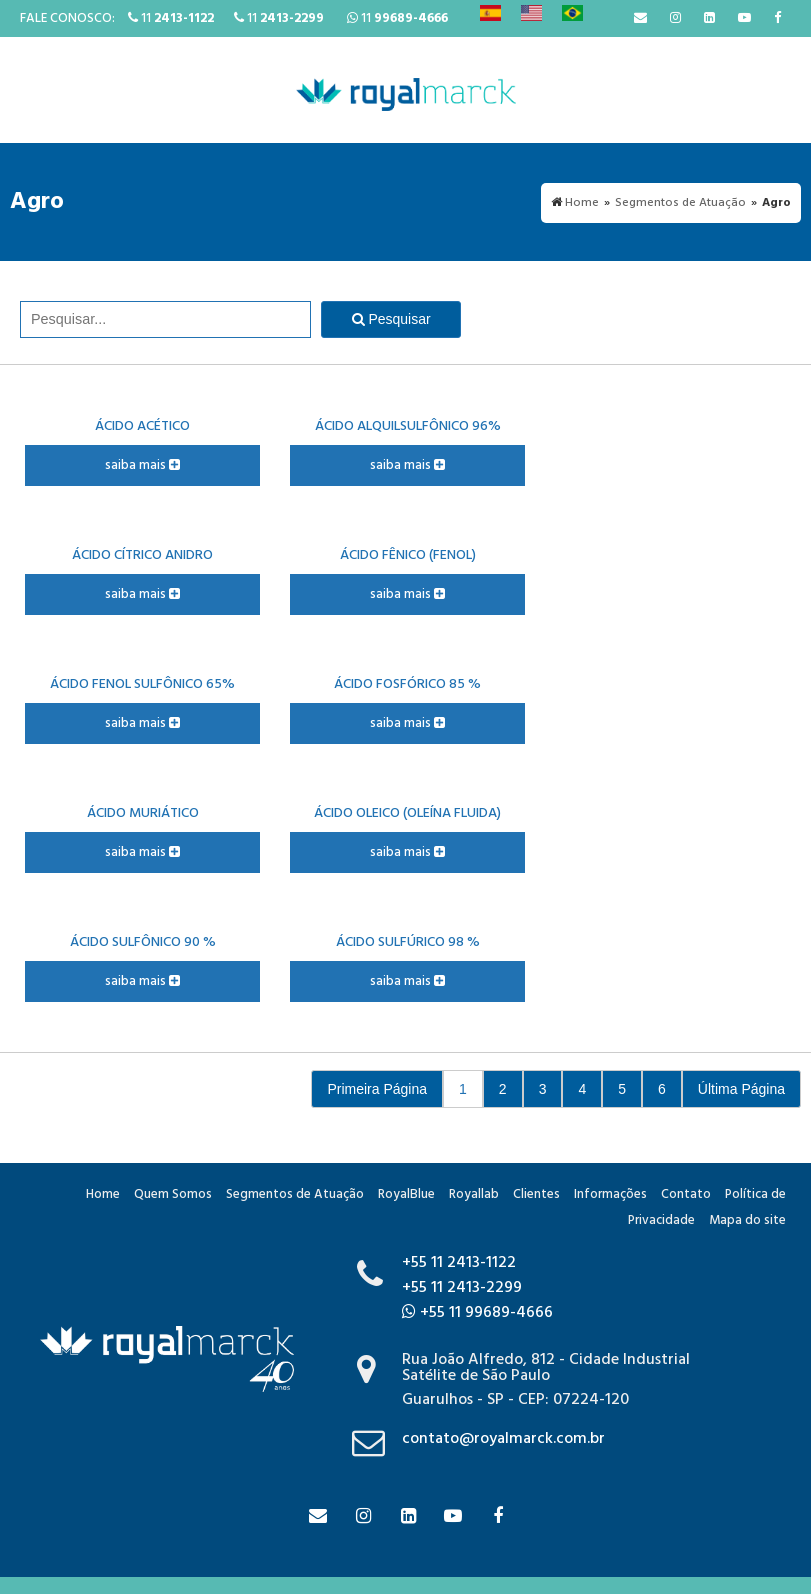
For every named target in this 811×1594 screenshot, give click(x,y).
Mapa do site (747, 1220)
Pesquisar (391, 319)
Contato (686, 1194)
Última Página (741, 1089)
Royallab (474, 1194)
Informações (610, 1194)
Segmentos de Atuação (295, 1194)
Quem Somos (173, 1194)
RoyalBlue (406, 1194)
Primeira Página (377, 1089)
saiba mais (142, 465)
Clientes (536, 1194)
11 (171, 18)
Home (103, 1194)
